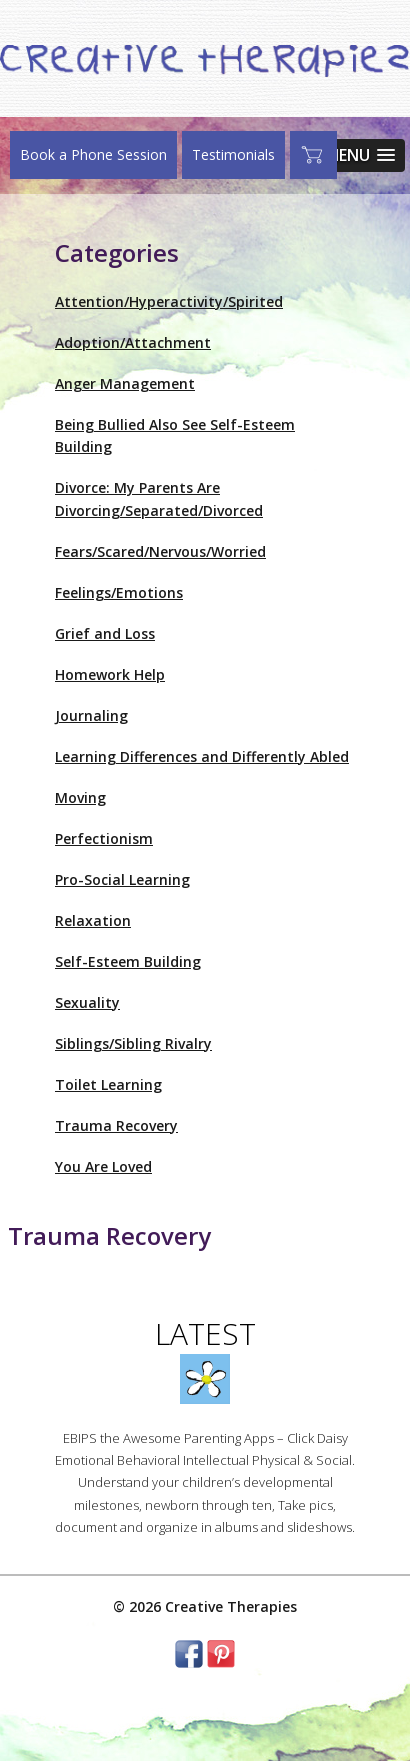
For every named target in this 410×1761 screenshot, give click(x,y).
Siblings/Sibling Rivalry (133, 1043)
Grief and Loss (105, 633)
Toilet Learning (108, 1084)
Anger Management (125, 383)
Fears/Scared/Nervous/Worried (160, 551)
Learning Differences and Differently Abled (202, 756)
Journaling (91, 715)
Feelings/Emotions (119, 592)
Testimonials (233, 154)
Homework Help (110, 674)
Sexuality (87, 1002)
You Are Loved (103, 1166)
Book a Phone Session (93, 154)
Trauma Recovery (116, 1125)
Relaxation (93, 920)
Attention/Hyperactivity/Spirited (169, 301)
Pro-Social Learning (122, 879)
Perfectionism (104, 838)
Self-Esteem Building (128, 961)
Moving (80, 797)
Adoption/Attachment (133, 342)
